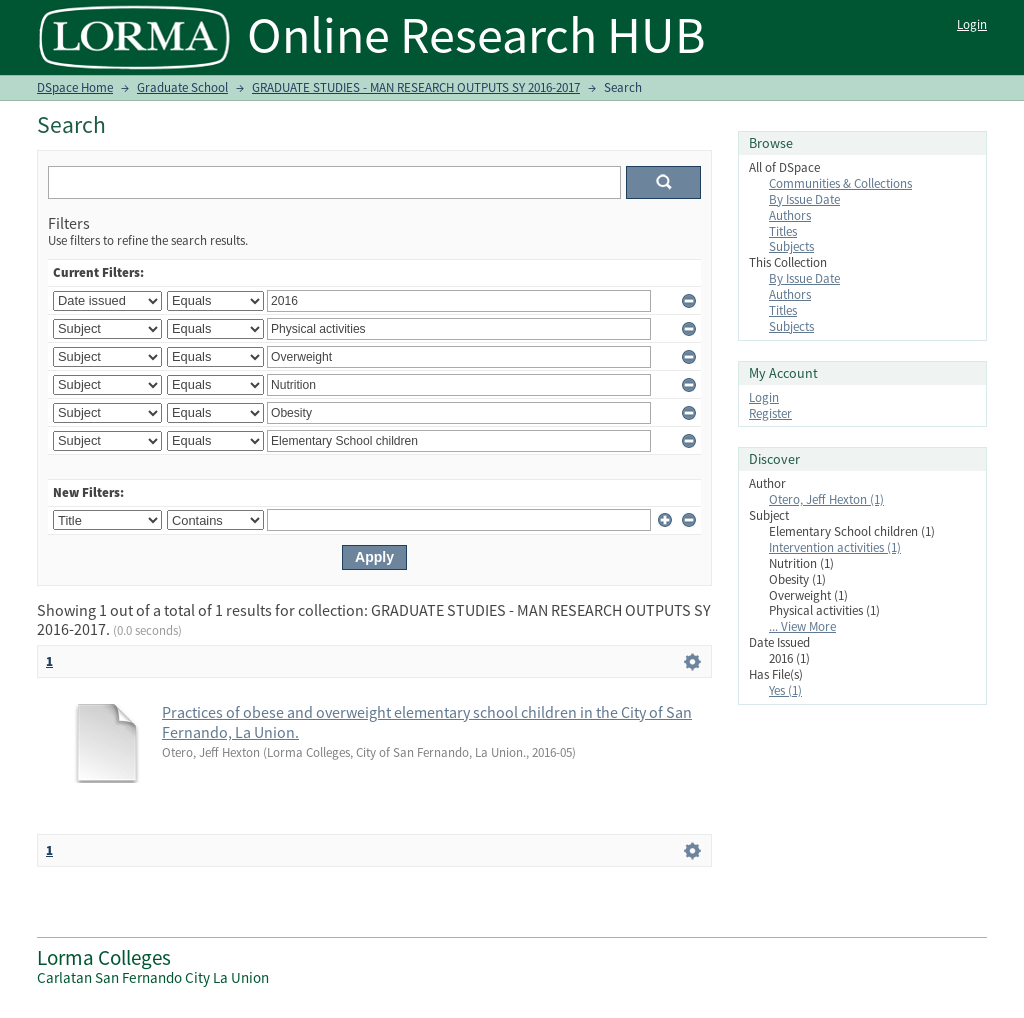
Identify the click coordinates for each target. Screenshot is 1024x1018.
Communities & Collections (840, 183)
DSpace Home (75, 87)
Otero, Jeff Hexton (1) (826, 499)
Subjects (791, 246)
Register (770, 413)
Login (972, 24)
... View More (802, 626)
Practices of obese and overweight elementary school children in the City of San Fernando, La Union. (427, 722)
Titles (783, 231)
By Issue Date (804, 199)
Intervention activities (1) (835, 547)
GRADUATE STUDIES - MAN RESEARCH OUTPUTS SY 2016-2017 (416, 87)
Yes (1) (785, 690)
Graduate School (182, 87)
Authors (790, 215)
